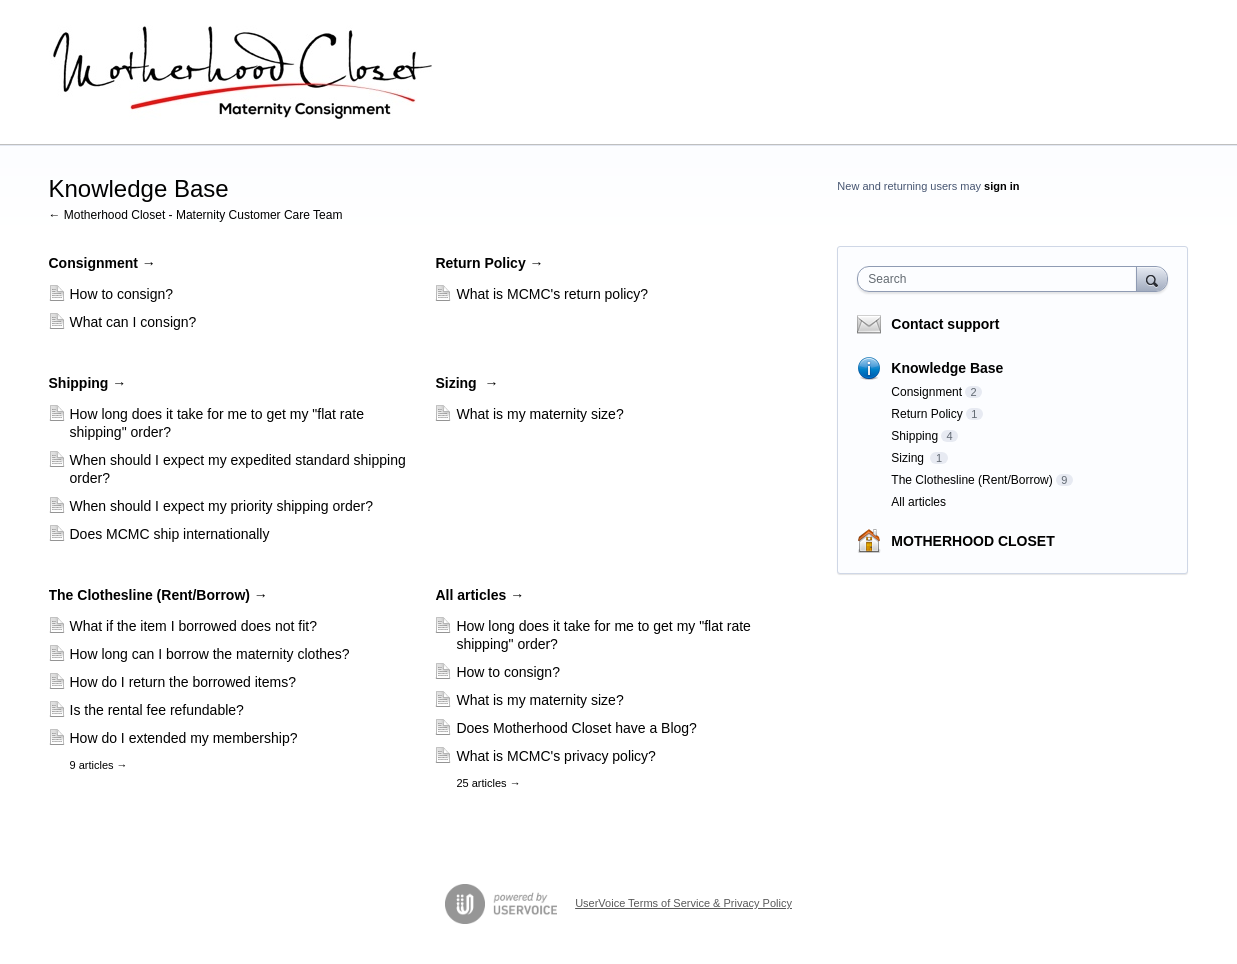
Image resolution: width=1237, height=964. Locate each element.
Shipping (88, 383)
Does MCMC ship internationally (170, 534)
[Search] (1152, 278)
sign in (1001, 186)
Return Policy (489, 263)
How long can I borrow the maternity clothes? (210, 654)
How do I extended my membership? (184, 738)
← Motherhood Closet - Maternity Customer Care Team (196, 215)
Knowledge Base (947, 368)
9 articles (99, 765)
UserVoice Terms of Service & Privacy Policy (683, 903)
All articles (479, 595)
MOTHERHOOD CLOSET (972, 541)
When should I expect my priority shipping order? (221, 506)
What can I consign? (133, 322)
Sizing (466, 383)
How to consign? (122, 294)
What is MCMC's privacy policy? (556, 756)
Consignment (102, 263)
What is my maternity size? (539, 414)
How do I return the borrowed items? (183, 682)
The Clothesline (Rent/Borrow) (158, 595)
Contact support (945, 324)
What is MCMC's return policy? (552, 294)
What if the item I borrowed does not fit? (193, 626)
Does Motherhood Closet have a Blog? (576, 728)
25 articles (488, 783)
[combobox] (1001, 279)
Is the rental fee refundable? (157, 710)
